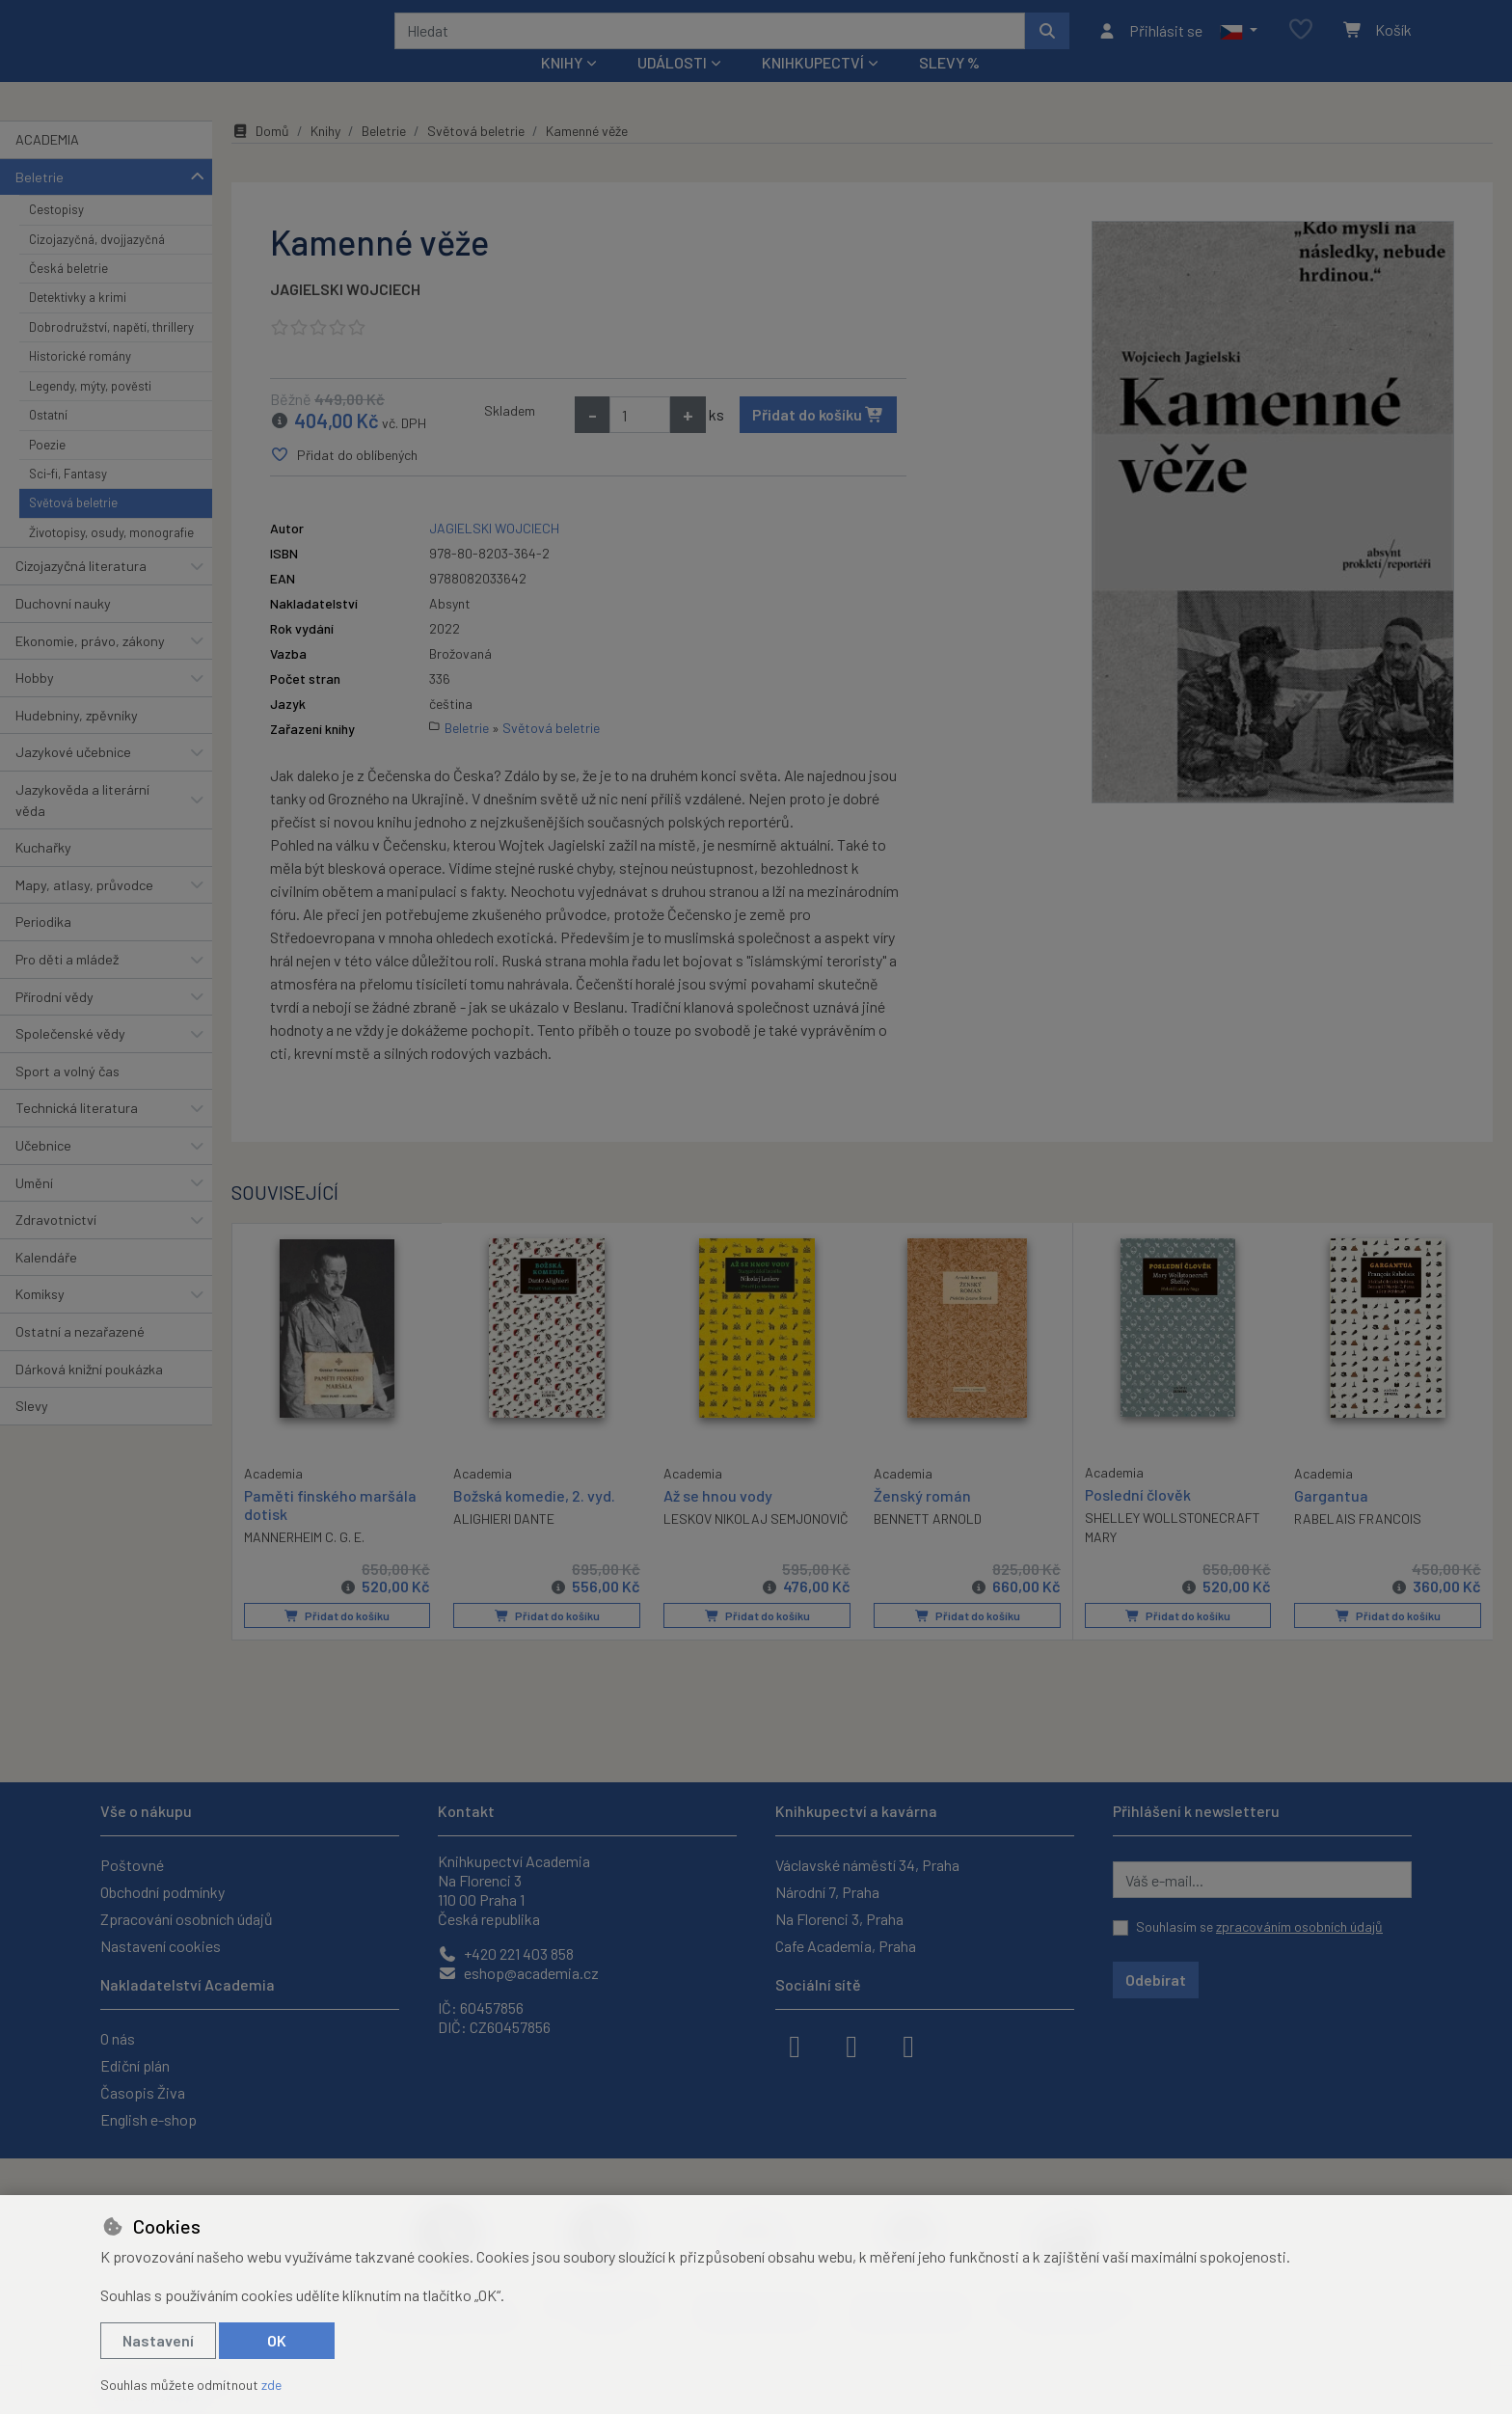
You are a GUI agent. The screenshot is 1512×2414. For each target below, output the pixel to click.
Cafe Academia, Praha (845, 1946)
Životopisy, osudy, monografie (111, 558)
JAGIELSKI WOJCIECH (345, 315)
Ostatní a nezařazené (80, 1357)
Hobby (34, 703)
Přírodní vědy (54, 1022)
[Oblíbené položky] (1301, 43)
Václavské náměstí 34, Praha (867, 1865)
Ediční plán (135, 2065)
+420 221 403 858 (506, 1953)
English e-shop (148, 2119)
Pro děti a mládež (67, 985)
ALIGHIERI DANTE (503, 1544)
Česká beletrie (68, 294)
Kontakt (466, 1811)
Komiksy (40, 1320)
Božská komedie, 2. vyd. (534, 1520)
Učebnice (43, 1171)
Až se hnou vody (717, 1520)
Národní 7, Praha (827, 1892)
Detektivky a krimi (77, 323)
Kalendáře (46, 1283)
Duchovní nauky (63, 629)
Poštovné (132, 1865)
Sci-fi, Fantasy (68, 499)
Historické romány (80, 382)
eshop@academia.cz (518, 1973)
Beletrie (39, 202)
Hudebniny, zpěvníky (76, 741)
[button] (1238, 43)
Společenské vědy (70, 1059)
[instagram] (851, 2044)
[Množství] (639, 440)
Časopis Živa (142, 2092)
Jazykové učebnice (73, 778)
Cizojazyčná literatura (81, 591)
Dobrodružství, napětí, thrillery (111, 353)
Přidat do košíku (818, 440)
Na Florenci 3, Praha (839, 1919)
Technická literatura (76, 1134)
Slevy (31, 1432)
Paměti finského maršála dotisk (330, 1528)
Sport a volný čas (67, 1097)
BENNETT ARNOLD (928, 1544)
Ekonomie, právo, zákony (90, 666)
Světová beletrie (73, 528)
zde (271, 2384)
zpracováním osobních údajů (1299, 1926)
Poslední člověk (1138, 1519)
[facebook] (794, 2044)
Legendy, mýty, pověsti (90, 412)
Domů (260, 157)
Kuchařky (43, 873)
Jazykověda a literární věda (82, 826)
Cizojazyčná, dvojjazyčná (97, 264)
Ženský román (922, 1520)
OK (276, 2340)
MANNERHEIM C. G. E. (304, 1562)
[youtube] (908, 2044)
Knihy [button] (561, 88)
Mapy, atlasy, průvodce (84, 911)
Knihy (325, 157)
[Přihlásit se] (1149, 43)
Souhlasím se (1259, 1926)
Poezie (47, 469)
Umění (34, 1208)
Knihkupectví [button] (813, 88)
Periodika (43, 947)
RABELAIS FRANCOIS (1357, 1544)
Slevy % (949, 88)
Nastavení (158, 2340)
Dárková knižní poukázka (89, 1394)
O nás (117, 2038)
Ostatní (48, 440)
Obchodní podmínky (162, 1892)
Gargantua (1331, 1520)
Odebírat (1155, 1979)
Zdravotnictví (55, 1245)
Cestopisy (56, 235)
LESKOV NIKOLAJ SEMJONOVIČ (756, 1544)
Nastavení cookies (160, 1946)
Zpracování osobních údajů (186, 1919)
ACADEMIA (47, 165)
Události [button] (672, 88)
